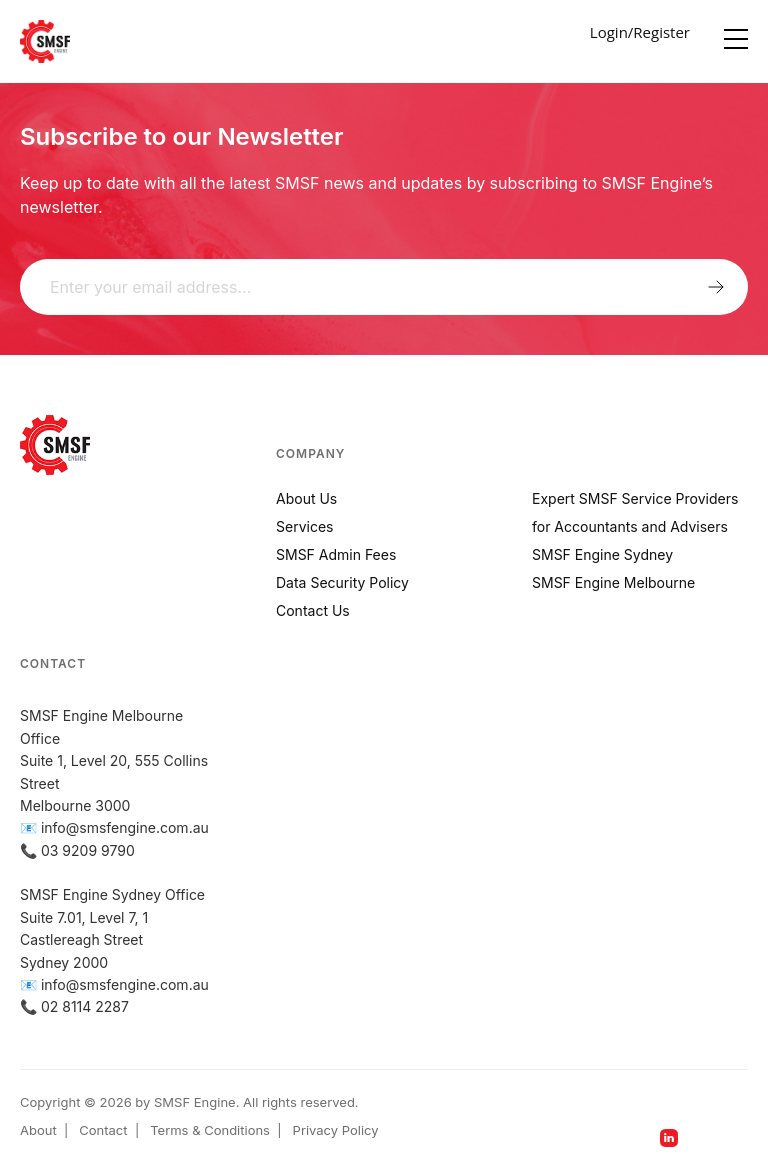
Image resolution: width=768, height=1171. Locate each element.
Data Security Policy (342, 582)
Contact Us (313, 610)
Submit (716, 286)
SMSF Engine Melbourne (613, 582)
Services (304, 526)
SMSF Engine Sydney (602, 554)
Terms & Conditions (210, 1130)
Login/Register (640, 32)
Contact (103, 1130)
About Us (306, 498)
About (38, 1130)
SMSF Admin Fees (336, 554)
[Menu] (736, 34)
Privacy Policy (336, 1130)
